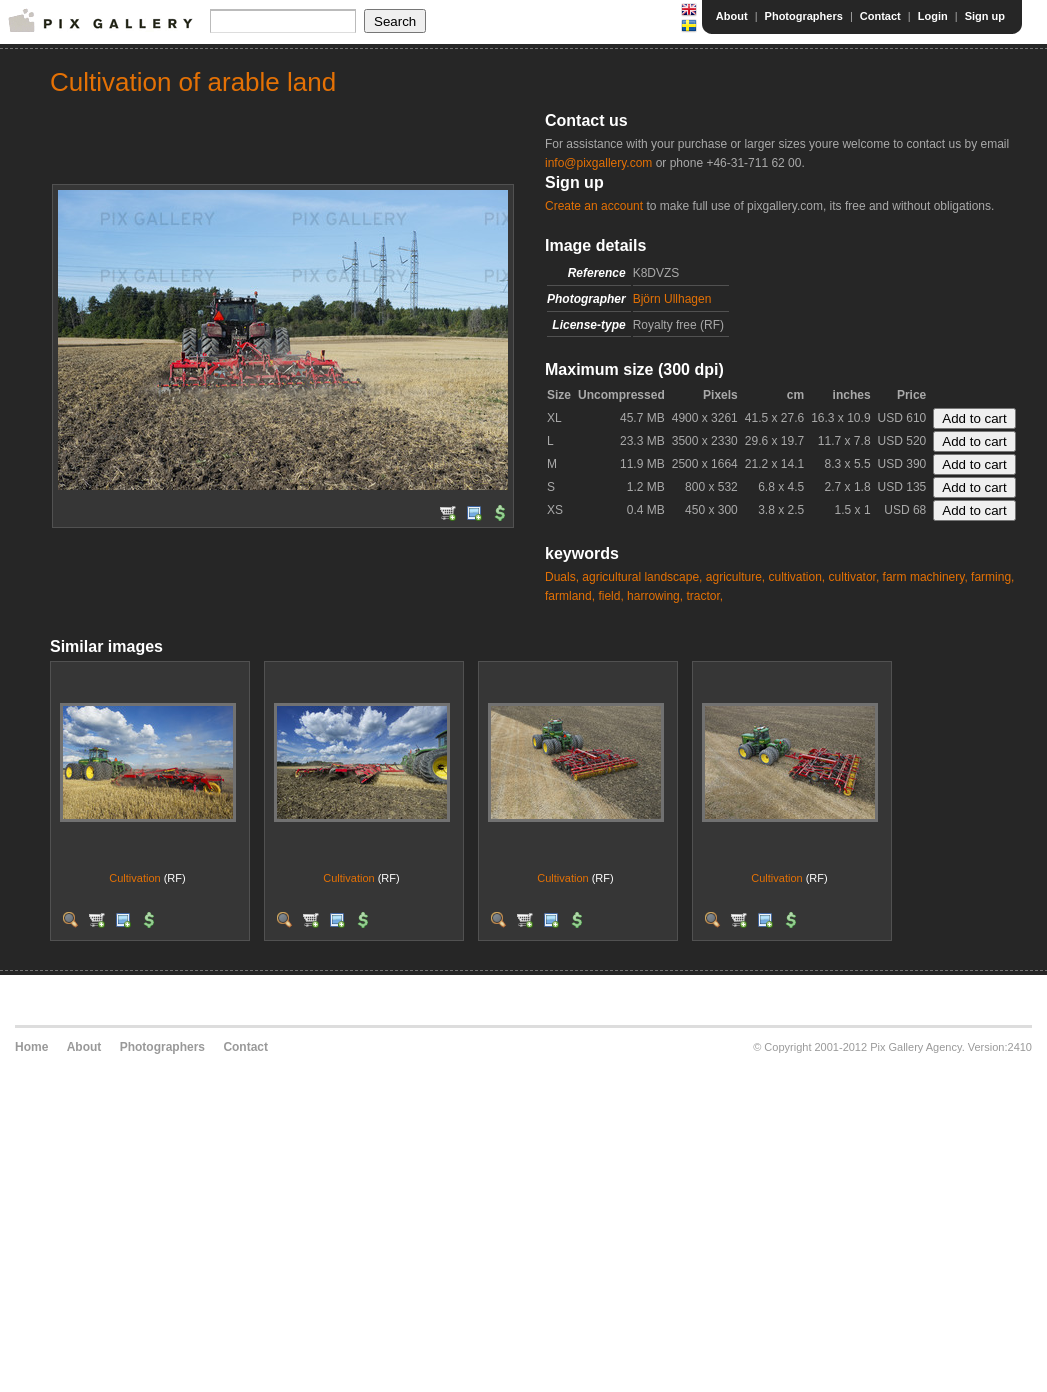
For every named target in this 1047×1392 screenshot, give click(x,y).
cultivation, (797, 577)
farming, (992, 577)
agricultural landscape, (642, 577)
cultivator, (854, 577)
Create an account (594, 206)
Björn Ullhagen (672, 299)
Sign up (985, 16)
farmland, (570, 596)
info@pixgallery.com (598, 163)
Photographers (804, 16)
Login (933, 16)
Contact (880, 16)
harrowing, (655, 596)
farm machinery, (925, 577)
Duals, (562, 577)
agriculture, (735, 577)
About (732, 16)
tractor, (704, 596)
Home (31, 1047)
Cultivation (134, 878)
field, (610, 596)
